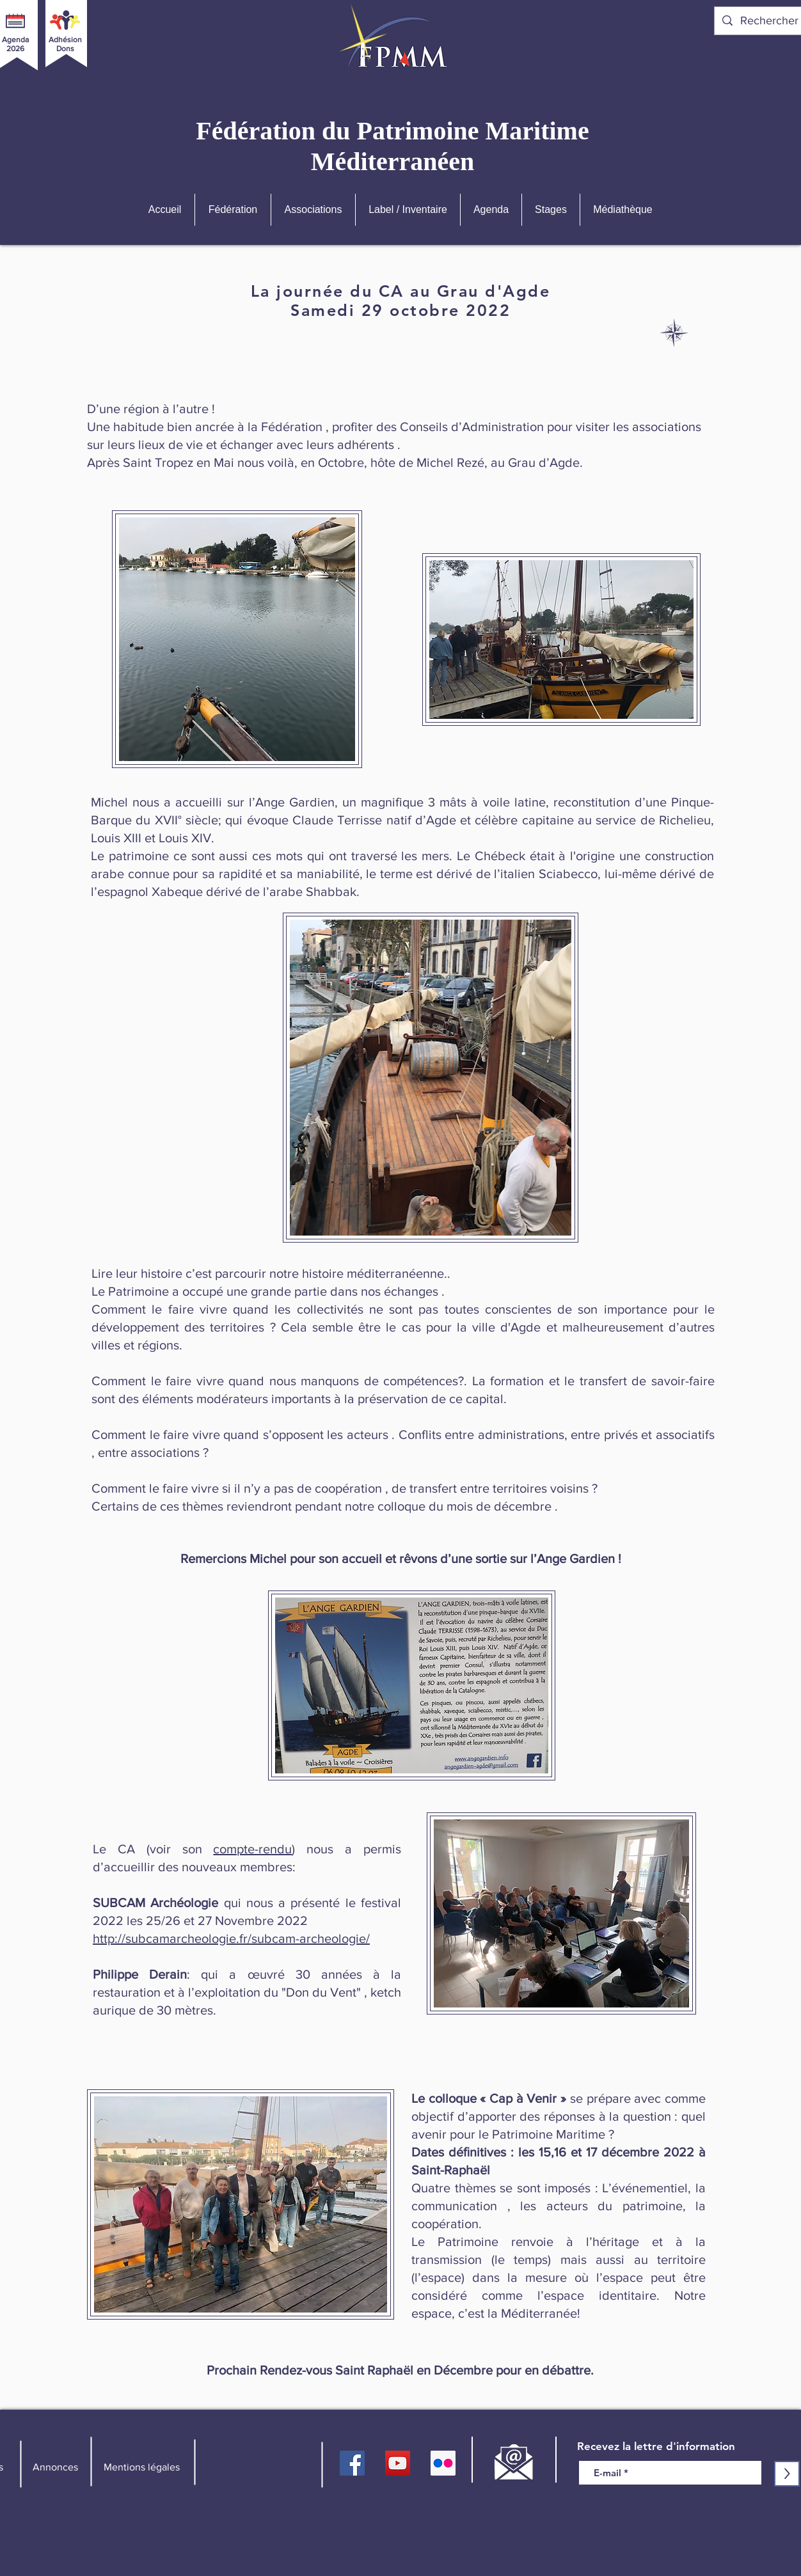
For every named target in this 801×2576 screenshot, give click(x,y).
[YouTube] (397, 2463)
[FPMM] (352, 2463)
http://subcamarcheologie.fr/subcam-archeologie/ (231, 1938)
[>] (787, 2473)
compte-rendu (252, 1849)
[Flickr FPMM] (443, 2463)
